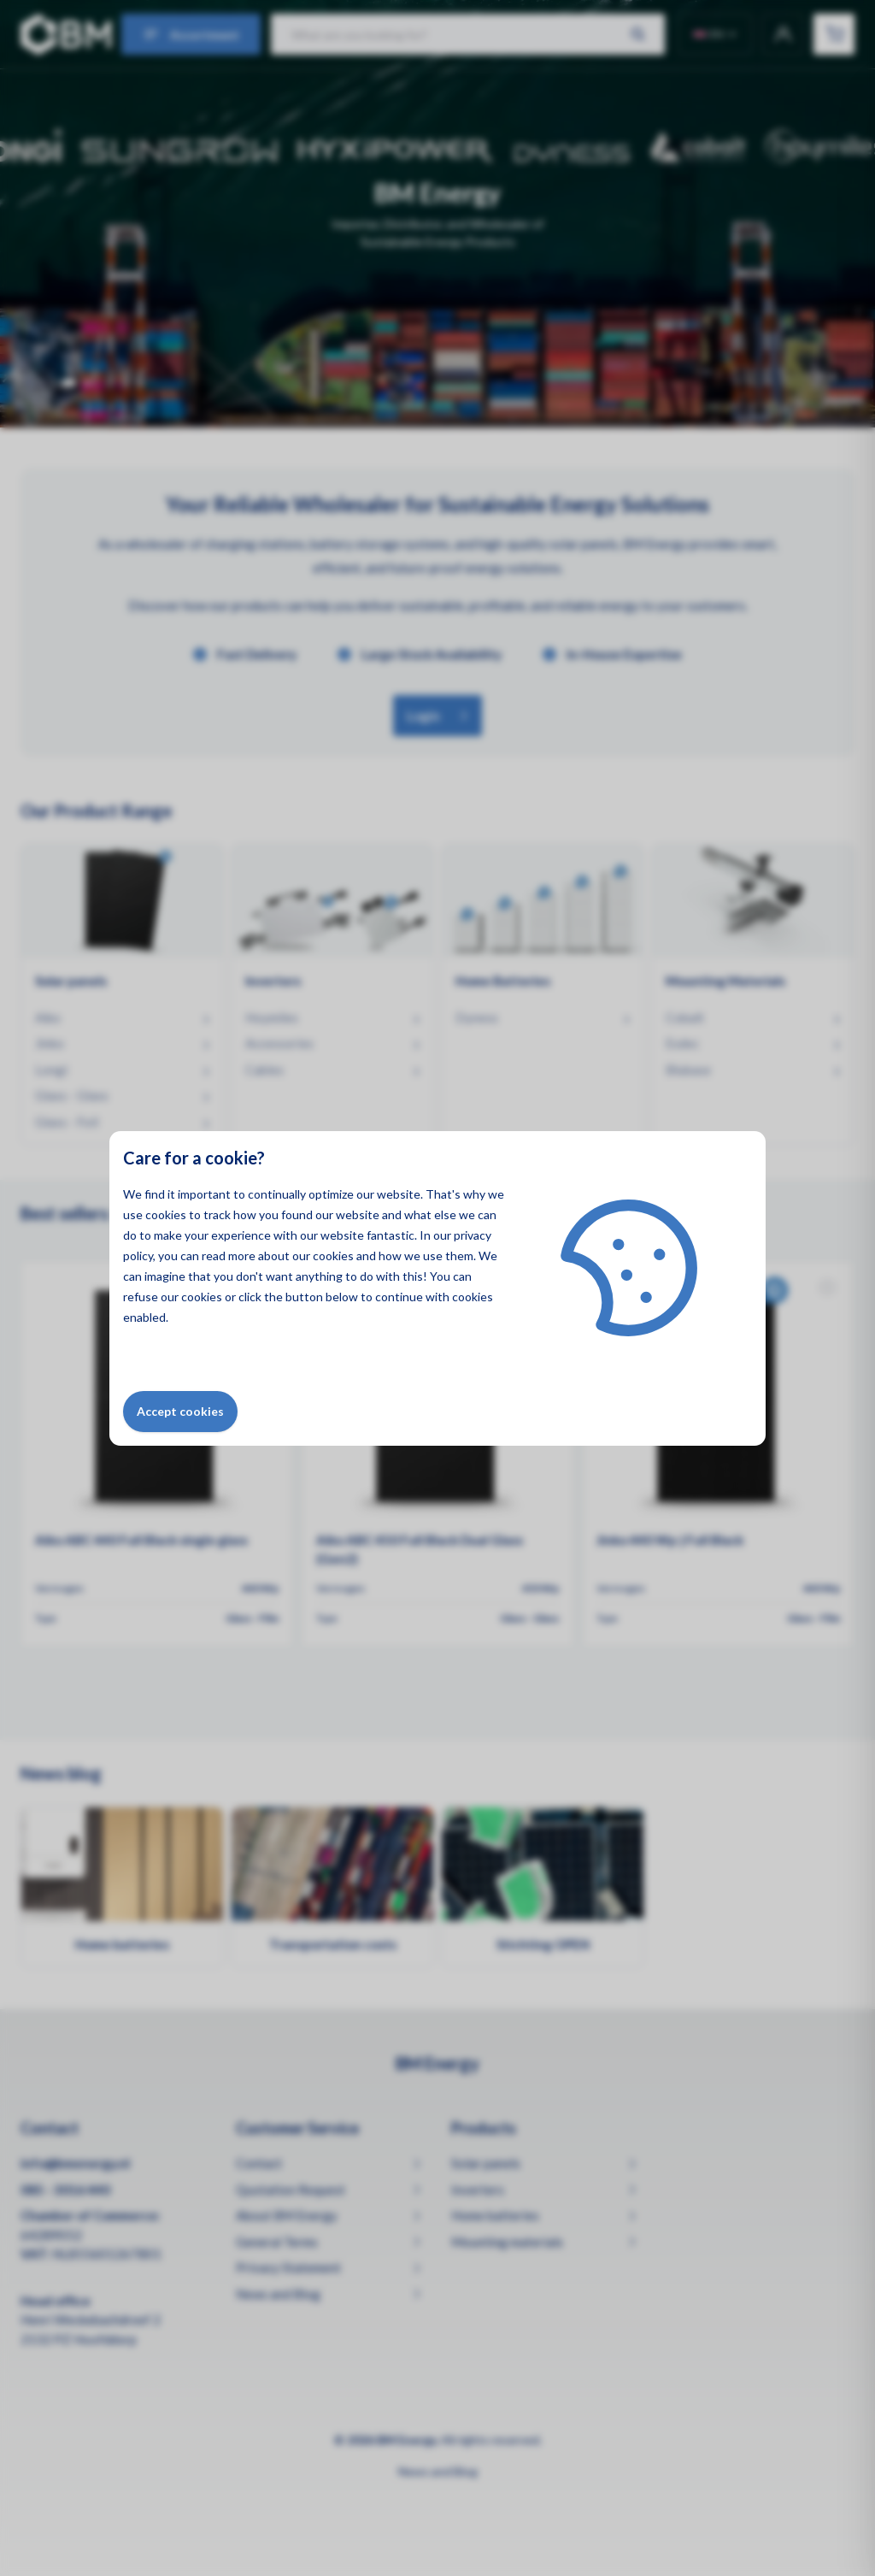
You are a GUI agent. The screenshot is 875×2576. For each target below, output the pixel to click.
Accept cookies (180, 1411)
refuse (140, 1296)
